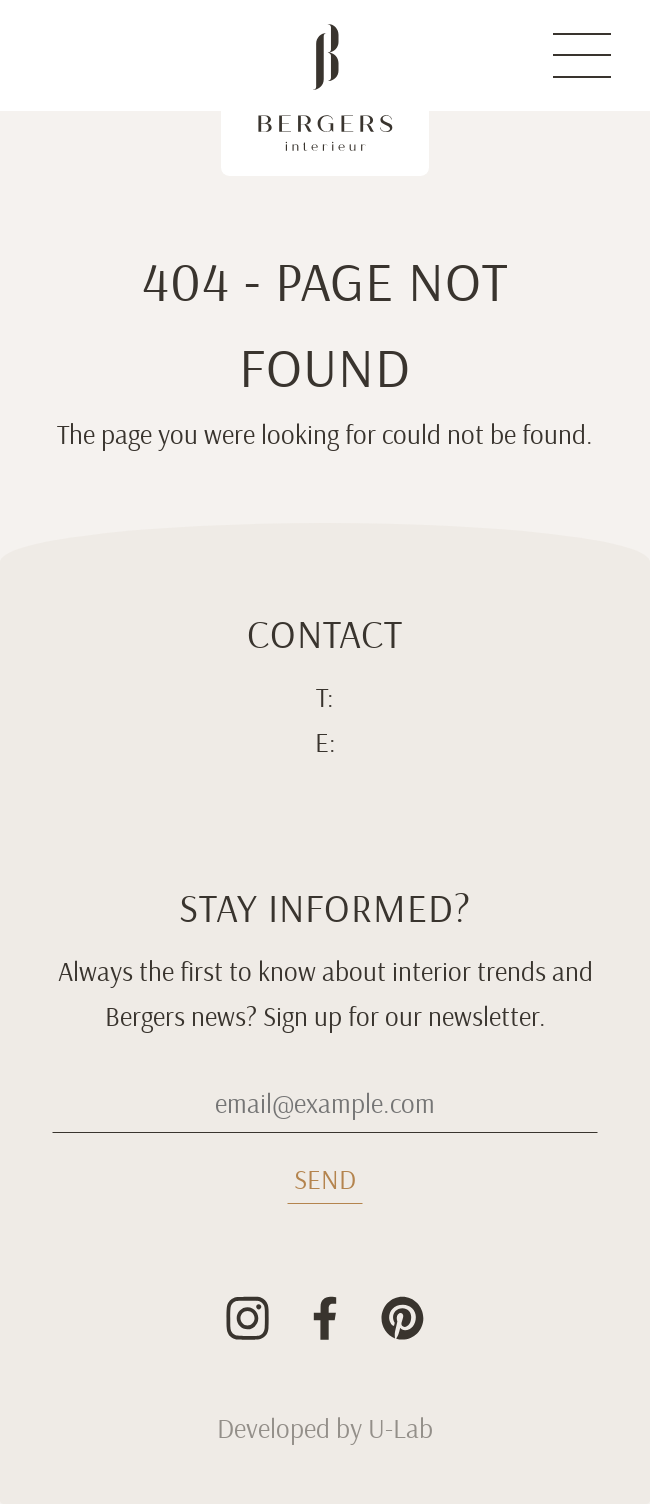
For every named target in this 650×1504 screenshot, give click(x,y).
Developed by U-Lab (325, 1429)
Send (325, 1180)
